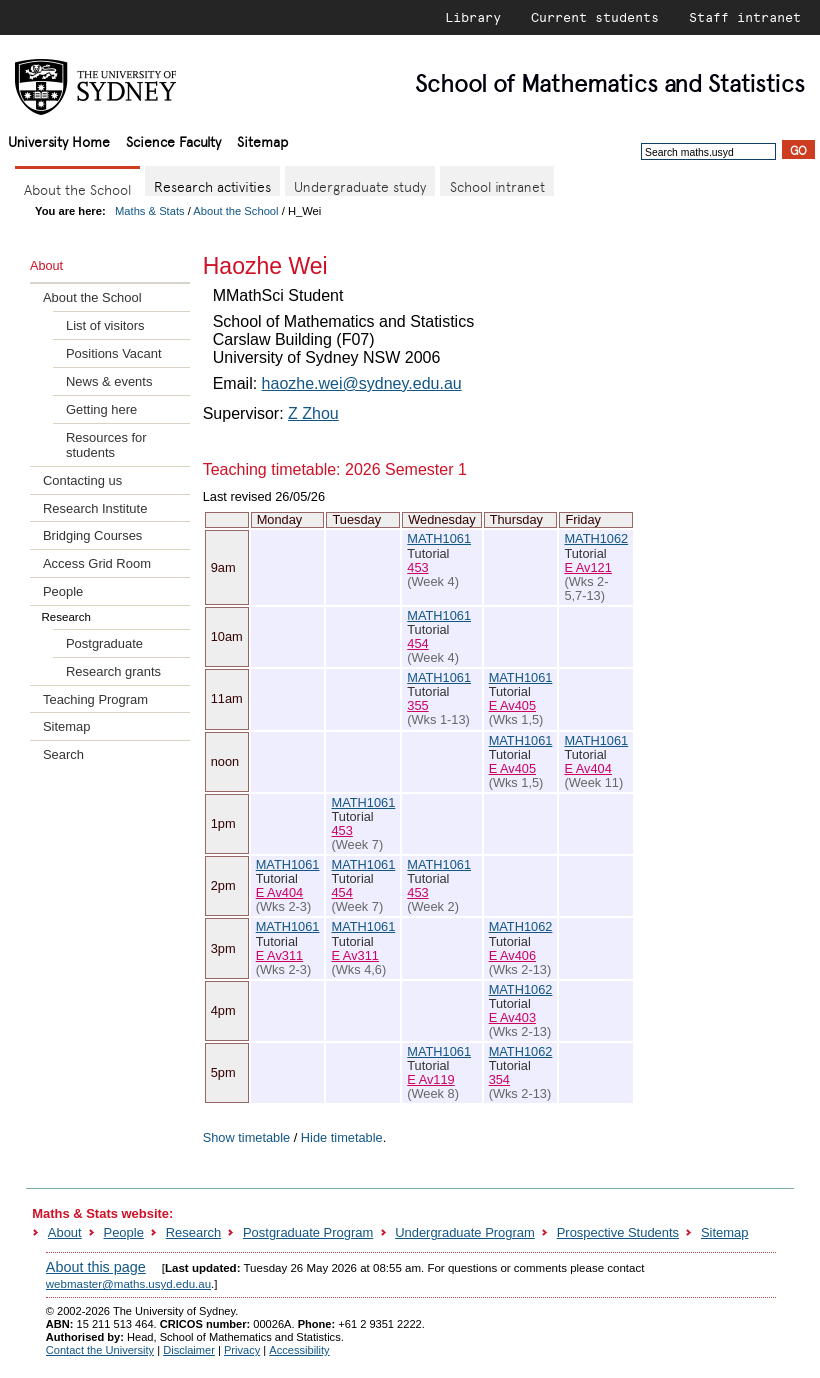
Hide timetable (342, 1137)
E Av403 (512, 1017)
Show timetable (247, 1137)
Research (193, 1232)
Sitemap (262, 140)
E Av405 (512, 705)
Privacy (242, 1350)
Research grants (113, 671)
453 (417, 567)
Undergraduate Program (465, 1232)
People (63, 591)
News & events (109, 381)
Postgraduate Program (308, 1232)
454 (417, 643)
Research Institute (95, 508)
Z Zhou (313, 413)
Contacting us (82, 480)
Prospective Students (618, 1232)
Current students (595, 17)
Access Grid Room (97, 563)
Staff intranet (745, 17)
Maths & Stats (150, 211)
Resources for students (106, 445)
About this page (96, 1267)
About (65, 1232)
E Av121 (587, 567)
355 (417, 705)
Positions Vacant (114, 353)
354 (499, 1079)
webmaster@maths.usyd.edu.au (128, 1284)
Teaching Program (95, 699)
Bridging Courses (92, 535)
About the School (235, 211)
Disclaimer (189, 1350)
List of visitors (105, 325)
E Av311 (279, 955)
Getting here (101, 409)
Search (63, 754)
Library (473, 17)
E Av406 (512, 955)
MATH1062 (596, 538)
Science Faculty (173, 140)
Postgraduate (104, 643)
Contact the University (100, 1350)
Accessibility (299, 1350)
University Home (59, 140)
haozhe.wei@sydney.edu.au (362, 383)
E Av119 (430, 1079)
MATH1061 (439, 538)
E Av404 (587, 768)
